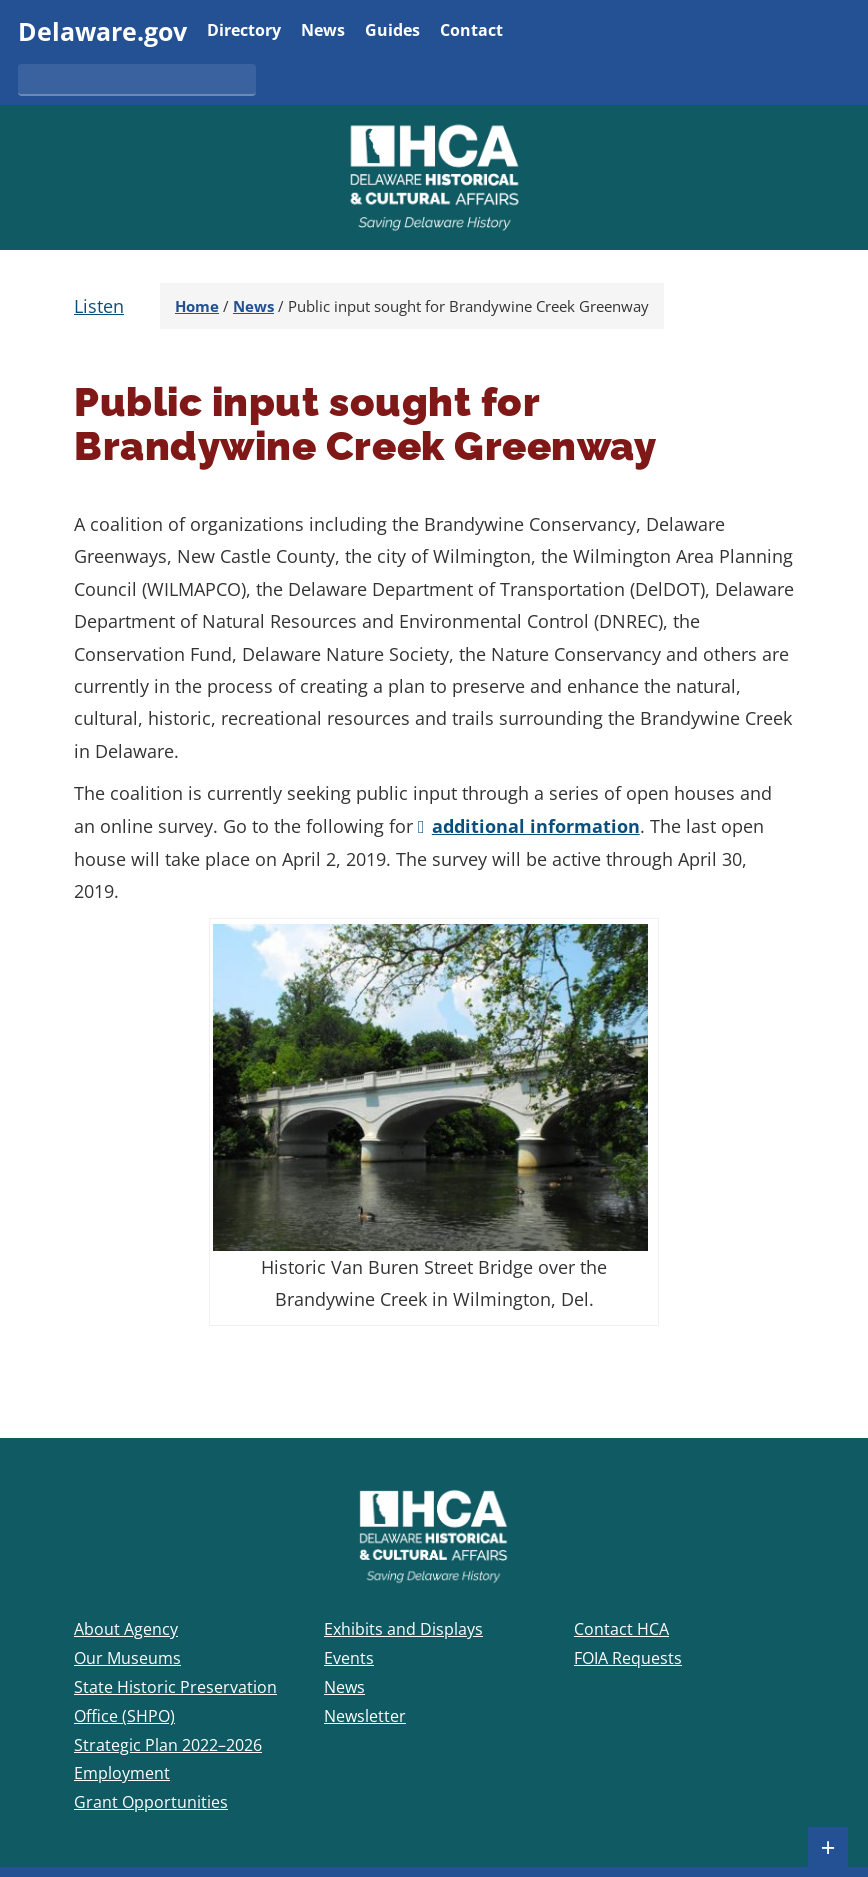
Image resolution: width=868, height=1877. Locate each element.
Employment (122, 1773)
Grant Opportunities (151, 1802)
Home (197, 306)
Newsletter (365, 1716)
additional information (536, 826)
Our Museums (127, 1658)
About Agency (126, 1629)
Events (349, 1658)
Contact (471, 31)
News (323, 31)
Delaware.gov (102, 31)
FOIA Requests (628, 1658)
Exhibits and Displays (403, 1629)
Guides (392, 31)
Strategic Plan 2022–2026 (168, 1745)
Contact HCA (621, 1629)
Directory (244, 31)
